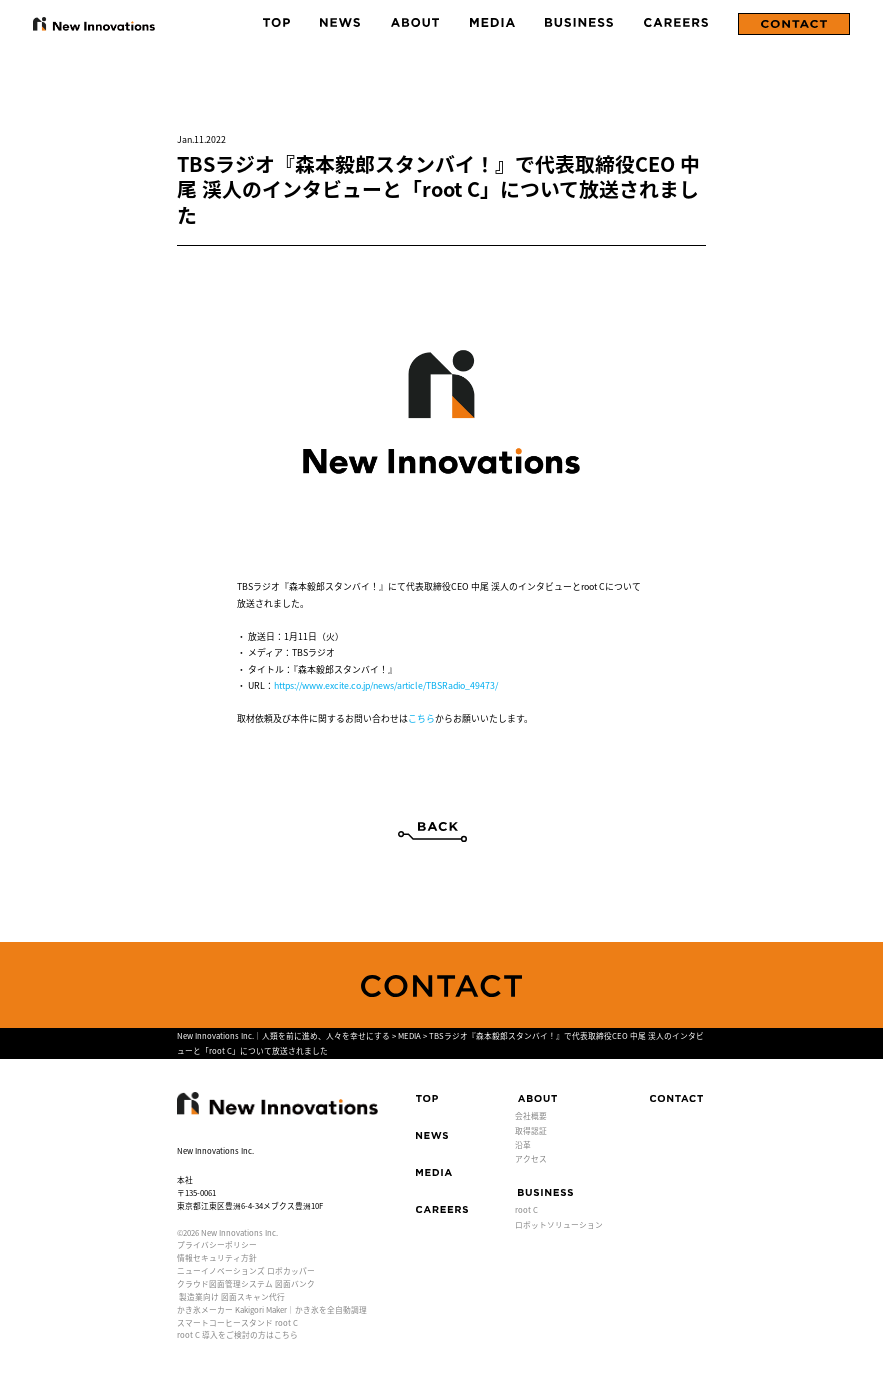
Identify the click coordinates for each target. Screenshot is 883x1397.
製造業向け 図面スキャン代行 (232, 1296)
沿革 (523, 1144)
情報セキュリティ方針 (217, 1257)
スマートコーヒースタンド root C (237, 1322)
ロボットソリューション (559, 1224)
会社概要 (531, 1115)
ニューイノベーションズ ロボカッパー (246, 1270)
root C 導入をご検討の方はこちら (237, 1334)
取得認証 (531, 1130)
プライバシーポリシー (217, 1244)
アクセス (531, 1158)
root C (526, 1209)
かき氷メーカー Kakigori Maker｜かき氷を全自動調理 (272, 1309)
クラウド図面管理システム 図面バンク (246, 1283)
